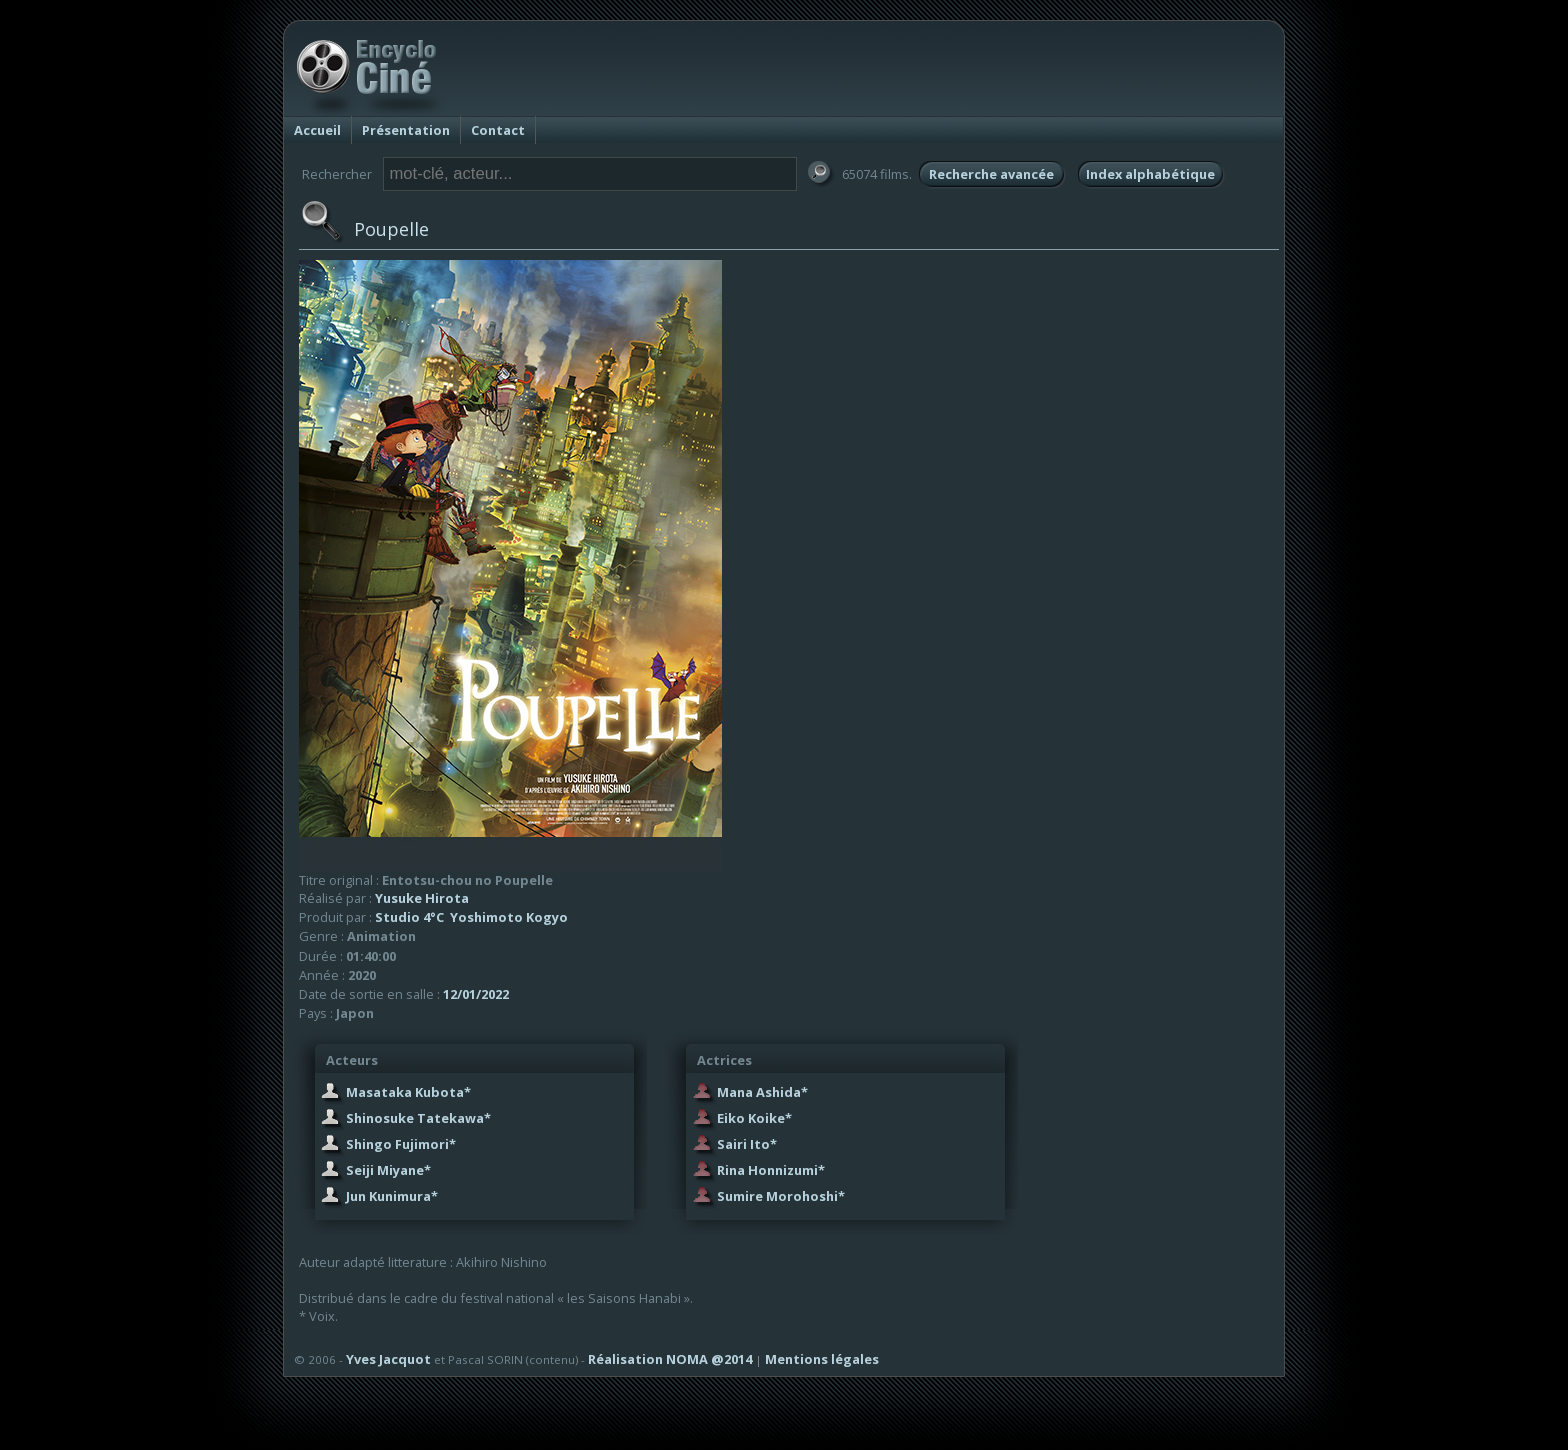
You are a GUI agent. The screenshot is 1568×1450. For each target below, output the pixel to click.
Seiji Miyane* (388, 1170)
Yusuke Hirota (422, 898)
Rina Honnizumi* (771, 1170)
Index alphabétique (1150, 174)
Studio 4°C (409, 917)
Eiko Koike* (754, 1118)
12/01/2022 (476, 994)
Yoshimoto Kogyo (509, 917)
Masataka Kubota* (408, 1092)
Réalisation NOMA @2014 (670, 1359)
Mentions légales (822, 1359)
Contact (498, 130)
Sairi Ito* (747, 1144)
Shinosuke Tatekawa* (418, 1118)
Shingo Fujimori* (401, 1144)
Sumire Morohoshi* (781, 1196)
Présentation (406, 130)
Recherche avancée (991, 174)
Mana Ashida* (762, 1092)
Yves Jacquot (388, 1359)
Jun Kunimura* (392, 1196)
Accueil (317, 130)
